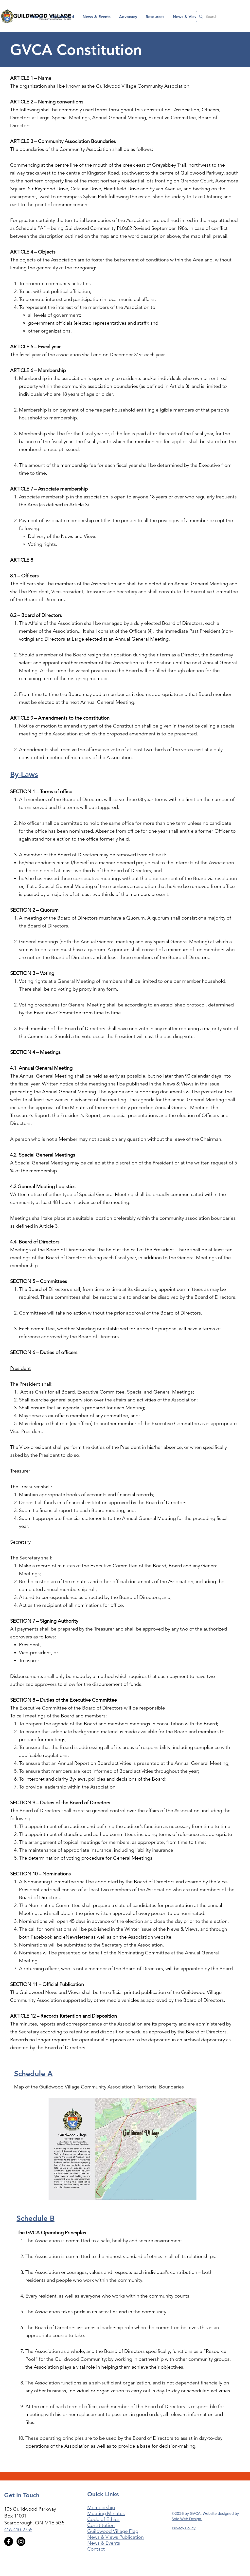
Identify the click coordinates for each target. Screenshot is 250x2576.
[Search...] (225, 16)
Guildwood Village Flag (112, 2531)
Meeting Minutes (106, 2513)
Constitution (101, 2525)
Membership (101, 2507)
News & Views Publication (115, 2537)
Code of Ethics (103, 2519)
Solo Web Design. (187, 2519)
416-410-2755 (18, 2530)
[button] (36, 16)
